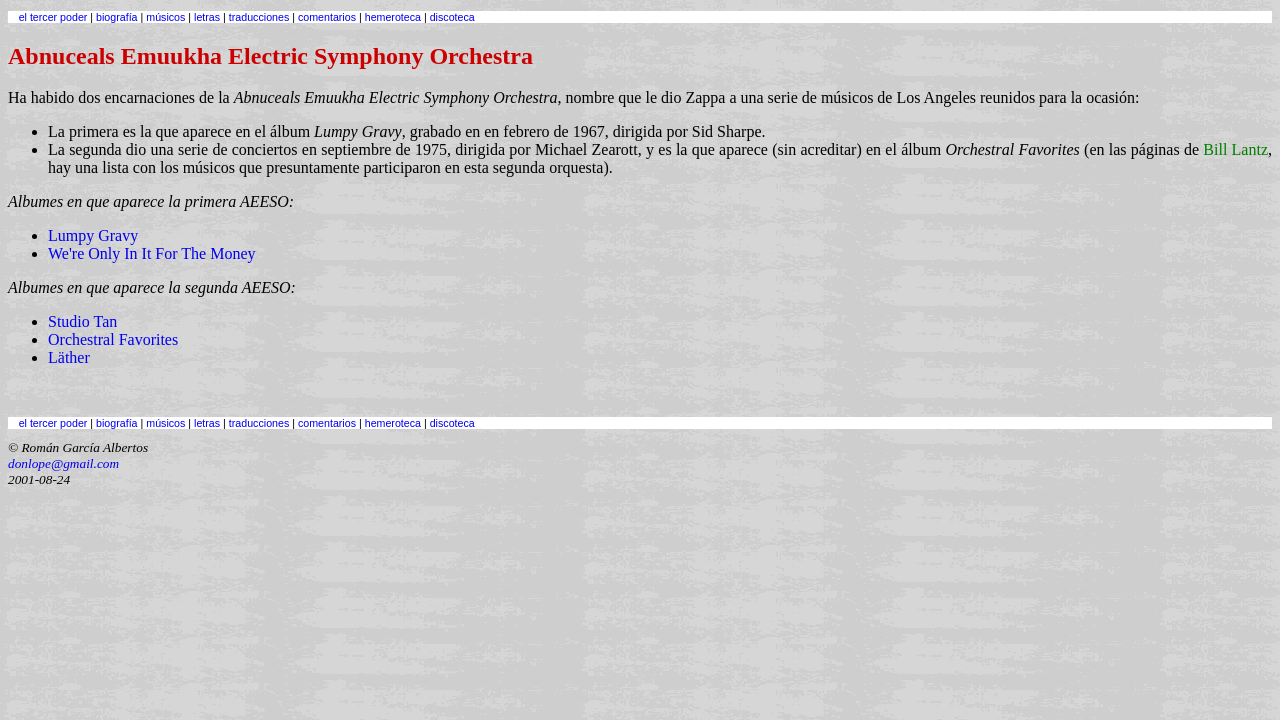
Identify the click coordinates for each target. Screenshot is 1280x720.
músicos (165, 17)
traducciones (259, 17)
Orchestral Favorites (113, 339)
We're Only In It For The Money (151, 253)
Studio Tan (82, 321)
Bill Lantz (1235, 149)
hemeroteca (393, 17)
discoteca (452, 17)
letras (207, 17)
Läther (69, 357)
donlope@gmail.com (63, 463)
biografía (116, 17)
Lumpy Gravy (93, 235)
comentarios (327, 17)
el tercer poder (53, 17)
